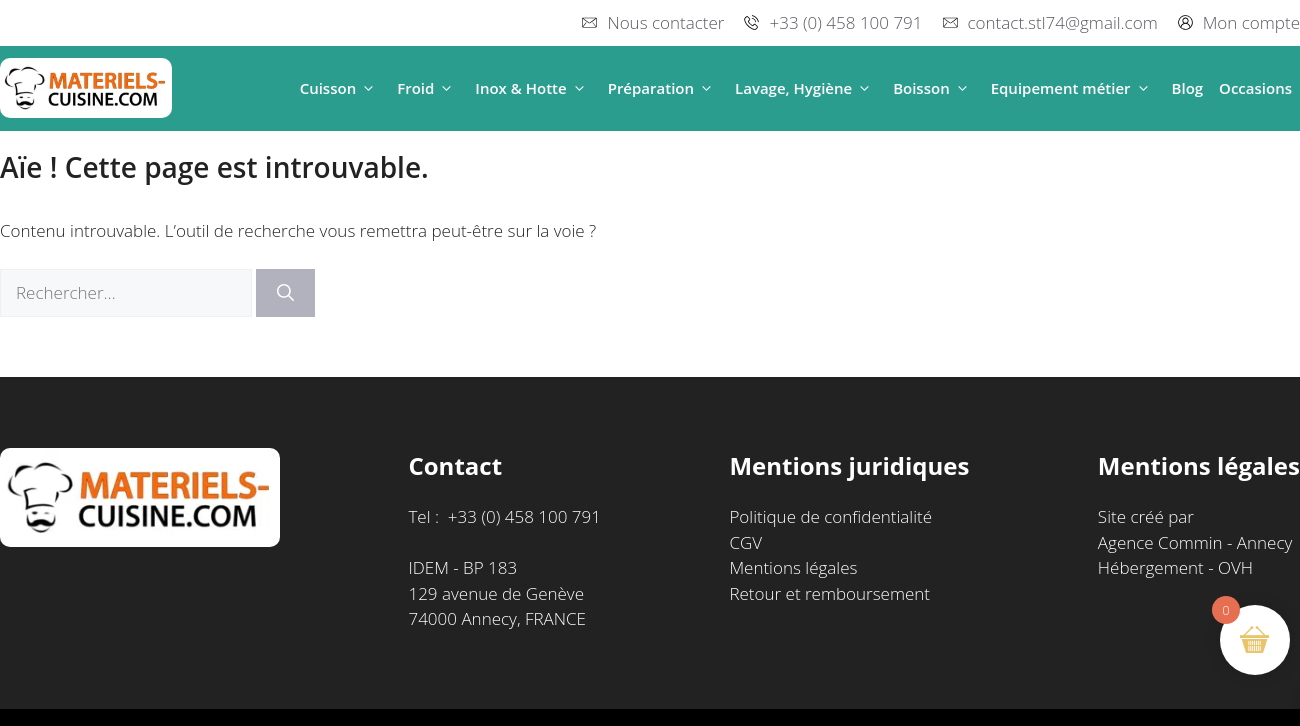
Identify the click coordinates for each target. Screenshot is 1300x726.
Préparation (663, 88)
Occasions (1255, 88)
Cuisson (341, 88)
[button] (368, 88)
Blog (1188, 88)
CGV (745, 542)
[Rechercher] (285, 293)
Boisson (934, 88)
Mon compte (1251, 22)
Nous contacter (665, 22)
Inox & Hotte (533, 88)
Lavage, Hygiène (806, 88)
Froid (428, 88)
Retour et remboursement (829, 593)
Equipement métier (1073, 88)
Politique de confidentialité (830, 516)
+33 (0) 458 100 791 (845, 22)
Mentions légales (793, 567)
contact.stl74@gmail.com (1063, 22)
